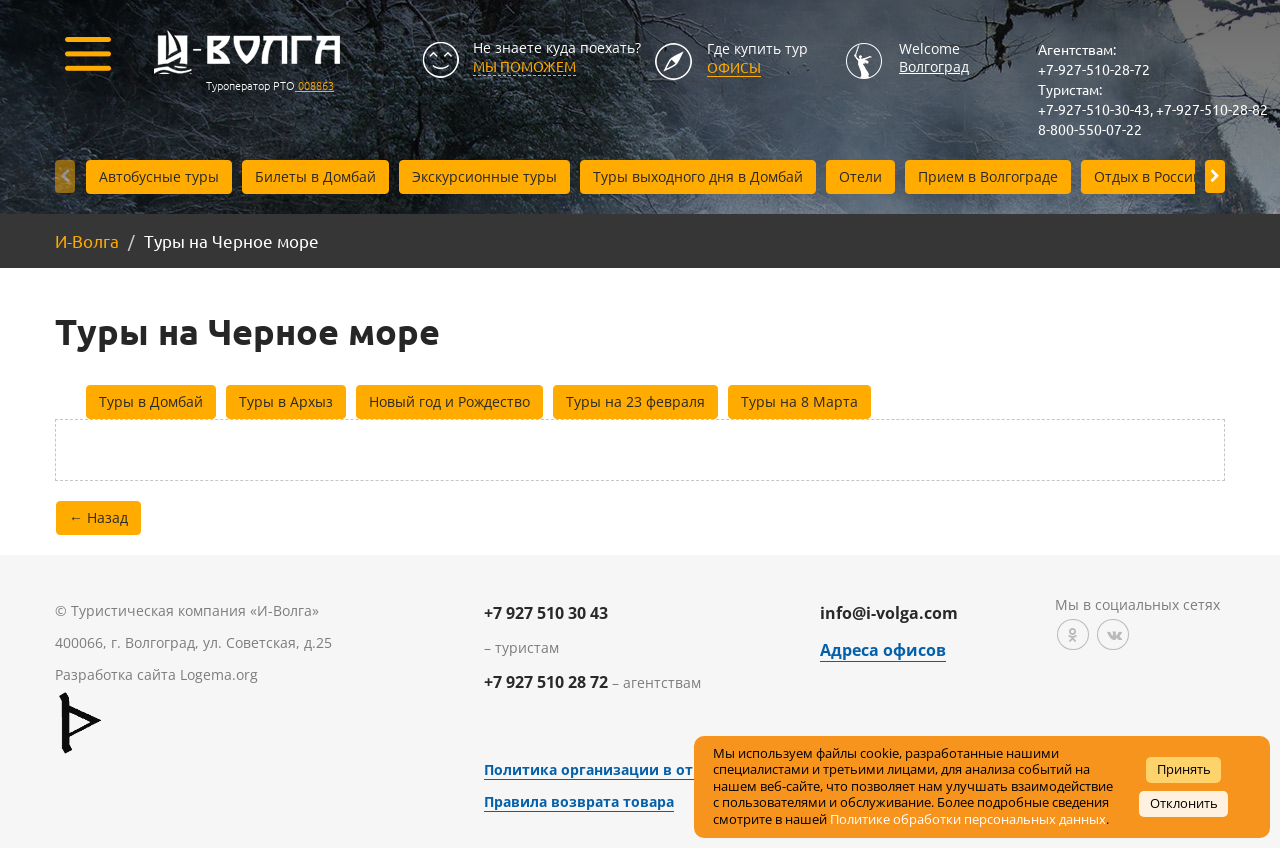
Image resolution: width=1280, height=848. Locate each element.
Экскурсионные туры (484, 176)
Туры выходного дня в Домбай (698, 176)
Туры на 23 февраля (635, 401)
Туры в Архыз (286, 401)
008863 (314, 85)
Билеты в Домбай (315, 176)
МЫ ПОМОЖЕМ (524, 66)
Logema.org (219, 674)
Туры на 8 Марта (799, 401)
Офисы (734, 67)
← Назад (98, 517)
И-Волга (87, 240)
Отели (860, 176)
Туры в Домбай (151, 401)
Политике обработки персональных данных (968, 819)
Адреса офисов (883, 650)
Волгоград (934, 66)
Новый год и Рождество (449, 401)
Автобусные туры (159, 176)
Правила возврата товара (579, 801)
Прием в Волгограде (988, 176)
